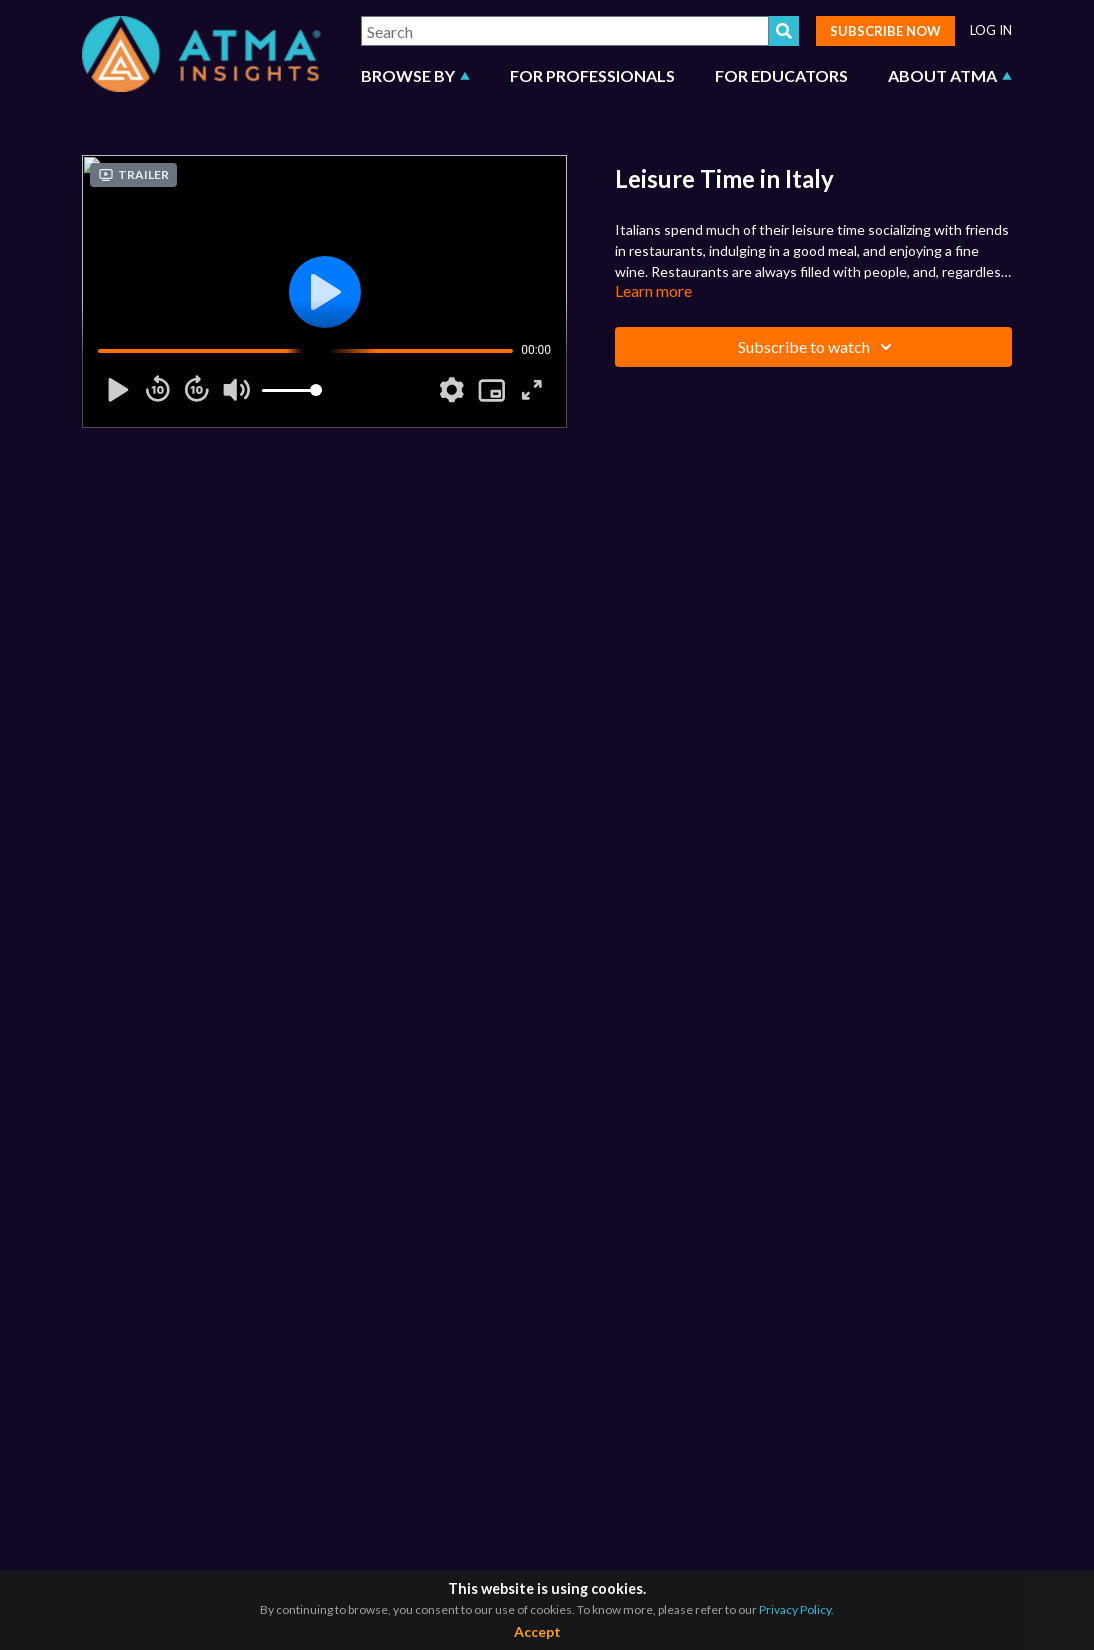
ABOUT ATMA (950, 75)
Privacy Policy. (796, 1609)
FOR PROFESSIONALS (592, 75)
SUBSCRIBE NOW (885, 31)
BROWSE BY (415, 75)
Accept (537, 1631)
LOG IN (991, 30)
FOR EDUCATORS (781, 75)
